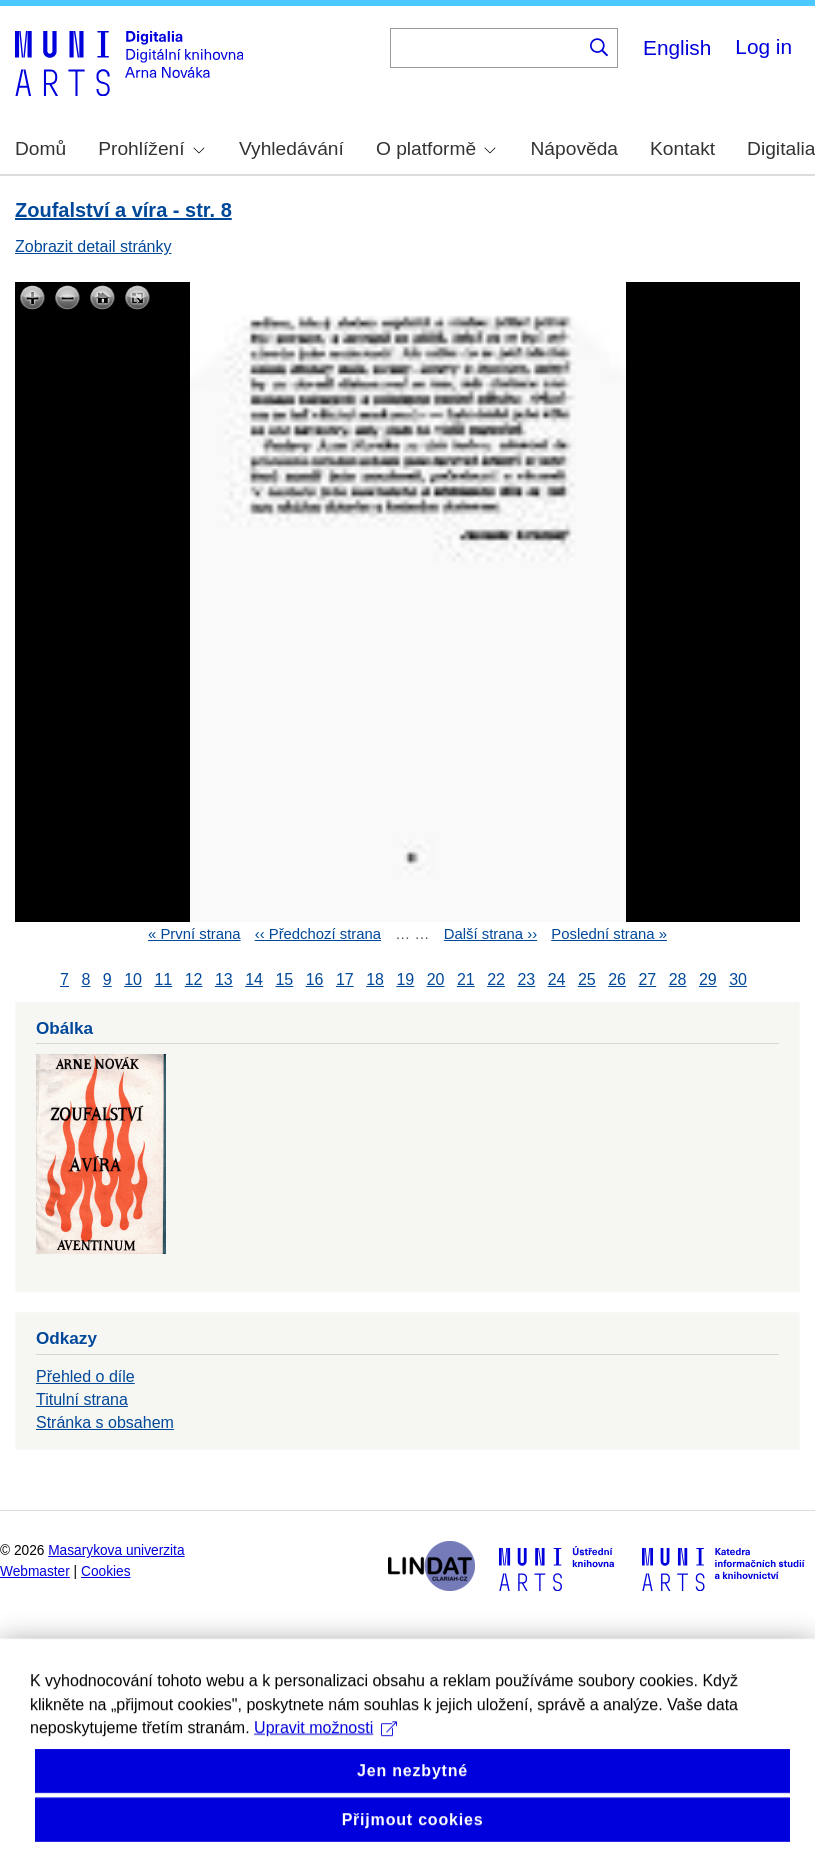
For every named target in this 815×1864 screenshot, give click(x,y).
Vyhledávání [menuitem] (291, 148)
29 (708, 979)
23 (526, 979)
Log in (763, 46)
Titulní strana (82, 1399)
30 (738, 979)
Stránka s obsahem (105, 1422)
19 (405, 979)
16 (315, 979)
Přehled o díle (85, 1376)
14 (254, 979)
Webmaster (35, 1571)
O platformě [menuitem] (436, 148)
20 (436, 979)
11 (163, 979)
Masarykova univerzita (116, 1550)
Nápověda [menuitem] (574, 148)
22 (496, 979)
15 (284, 979)
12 (194, 979)
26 (617, 979)
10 (133, 979)
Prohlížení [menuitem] (151, 148)
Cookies (106, 1571)
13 (224, 979)
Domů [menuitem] (40, 148)
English (677, 47)
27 (647, 979)
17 (345, 979)
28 (678, 979)
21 (466, 979)
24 (557, 979)
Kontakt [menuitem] (682, 148)
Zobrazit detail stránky (93, 246)
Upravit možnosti (325, 1759)
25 (587, 979)
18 (375, 979)
